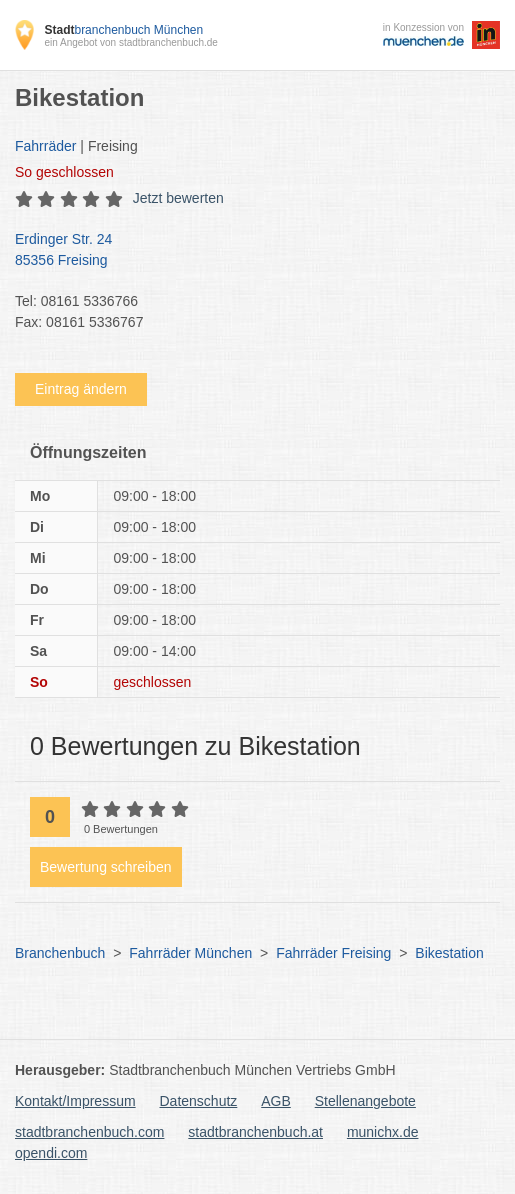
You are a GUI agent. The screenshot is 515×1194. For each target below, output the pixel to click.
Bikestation (449, 953)
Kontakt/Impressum (75, 1101)
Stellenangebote (365, 1101)
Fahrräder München (190, 953)
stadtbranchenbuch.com (89, 1132)
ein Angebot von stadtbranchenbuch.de (130, 42)
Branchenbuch (60, 953)
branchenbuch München (123, 30)
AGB (276, 1101)
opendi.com (51, 1153)
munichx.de (383, 1132)
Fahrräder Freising (333, 953)
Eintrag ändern (81, 389)
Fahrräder (45, 146)
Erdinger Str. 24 (247, 251)
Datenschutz (199, 1101)
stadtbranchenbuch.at (255, 1132)
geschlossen (64, 172)
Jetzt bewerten (178, 198)
